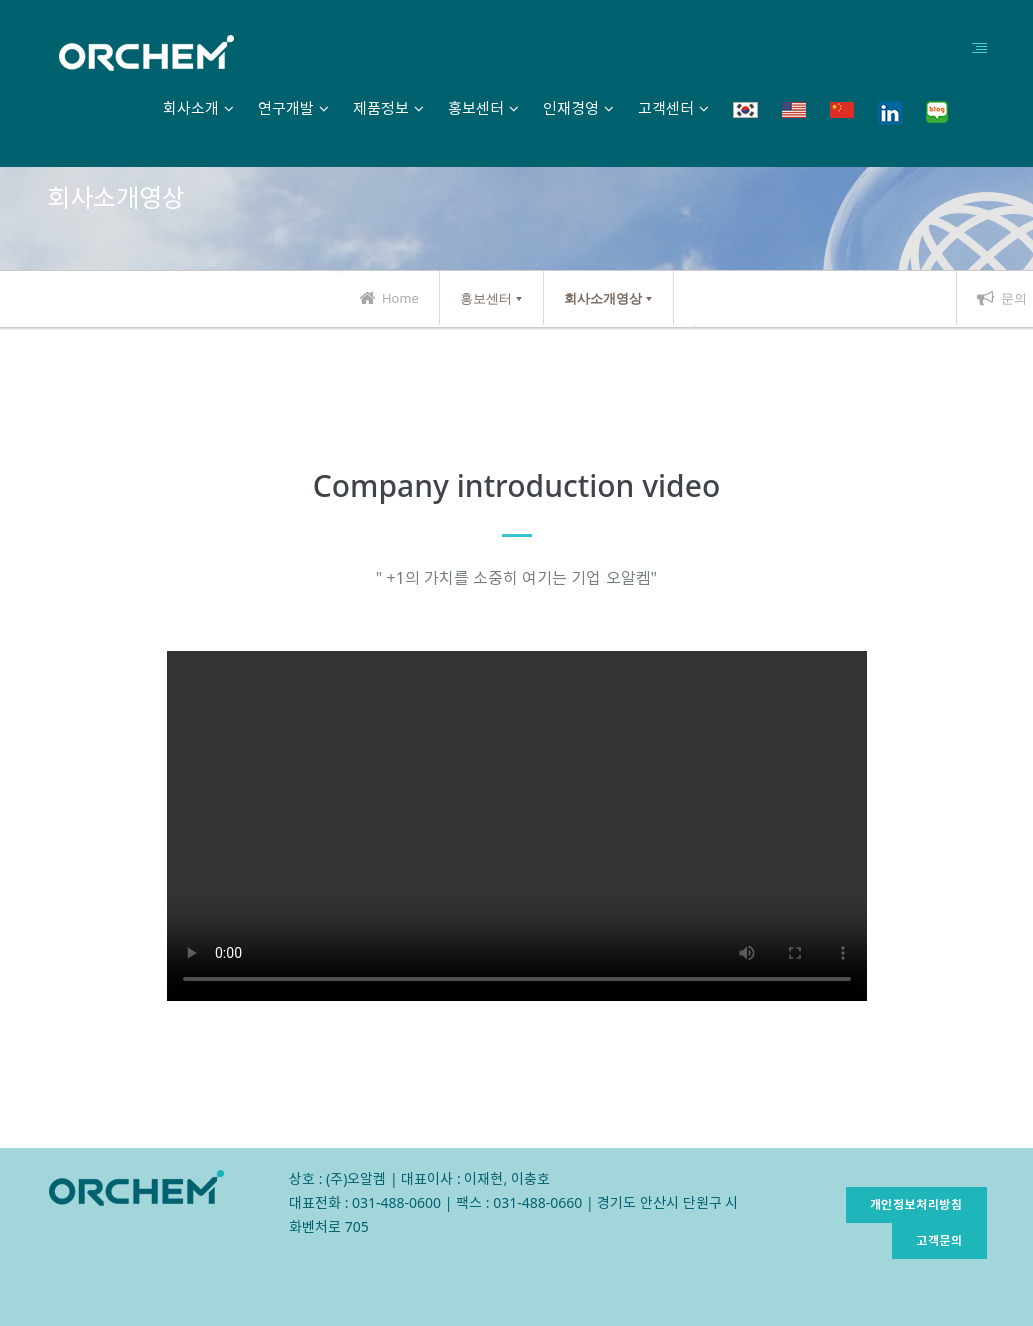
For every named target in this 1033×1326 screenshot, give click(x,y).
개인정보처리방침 (916, 1204)
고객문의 (939, 1240)
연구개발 (286, 108)
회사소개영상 (603, 298)
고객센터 (666, 108)
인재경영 (571, 108)
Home (389, 298)
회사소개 (191, 108)
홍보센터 (476, 108)
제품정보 (381, 108)
